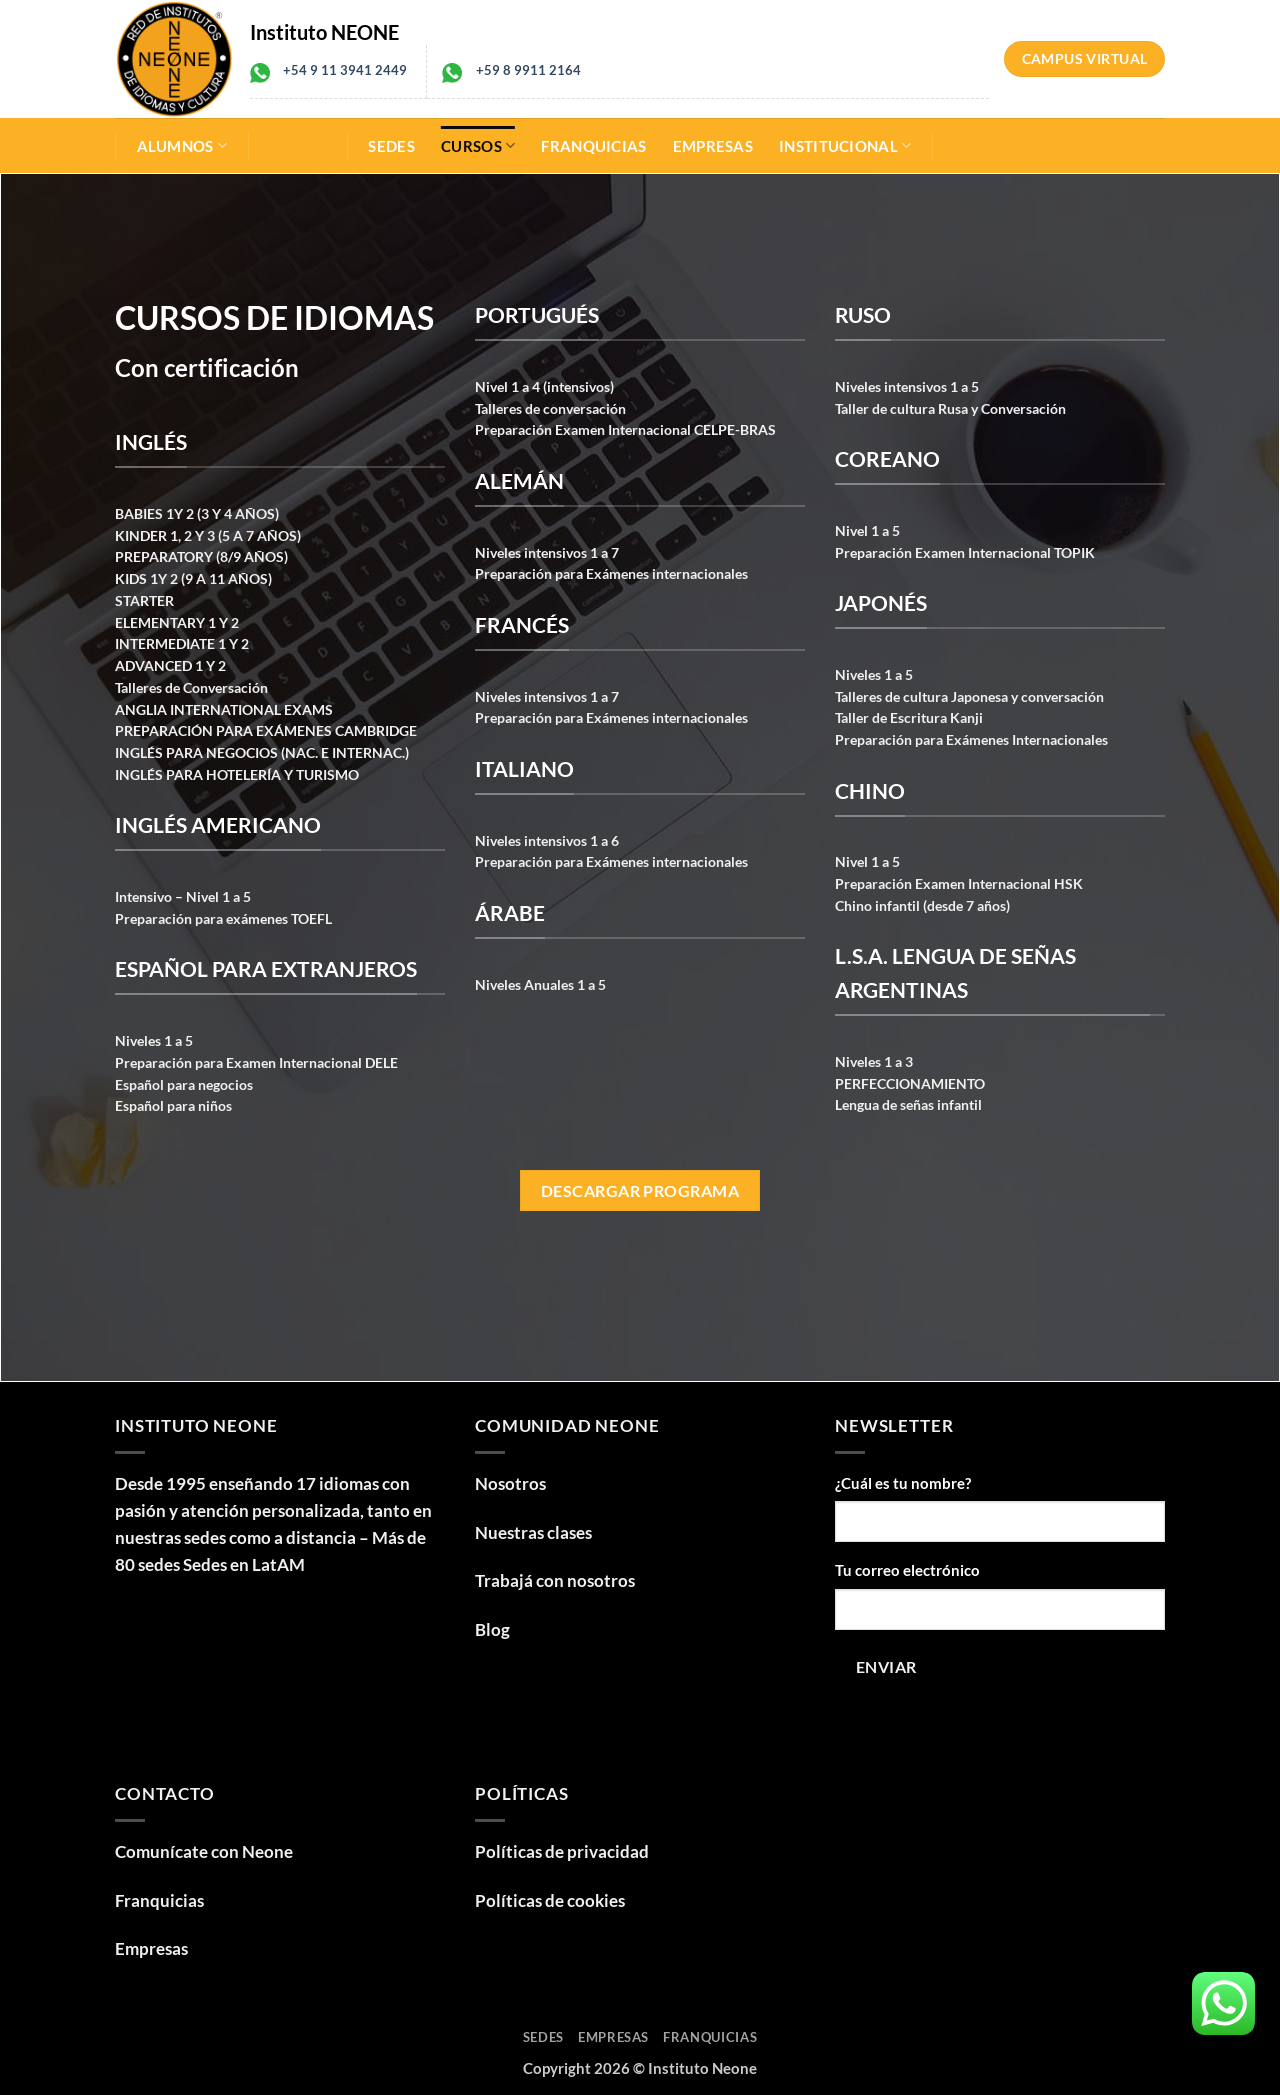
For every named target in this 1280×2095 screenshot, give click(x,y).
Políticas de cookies (550, 1900)
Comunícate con (204, 1851)
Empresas (713, 146)
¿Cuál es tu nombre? (903, 1483)
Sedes (391, 146)
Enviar (886, 1666)
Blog (492, 1629)
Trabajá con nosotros (555, 1580)
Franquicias (593, 146)
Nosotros (510, 1483)
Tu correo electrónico (907, 1570)
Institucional (845, 145)
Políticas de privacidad (562, 1851)
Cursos (478, 145)
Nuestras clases (533, 1532)
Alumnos (182, 145)
